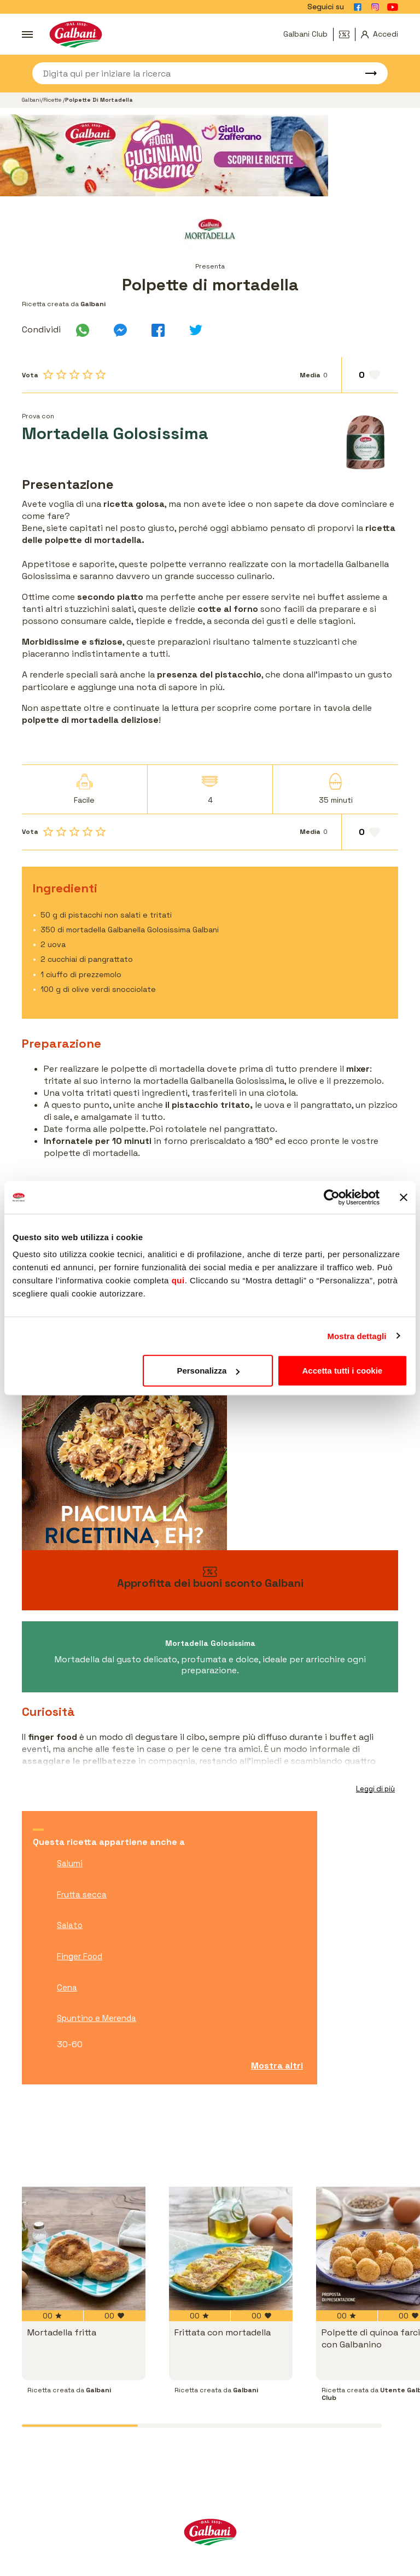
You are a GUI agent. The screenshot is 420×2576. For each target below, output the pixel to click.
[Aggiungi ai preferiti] (369, 375)
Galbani (31, 99)
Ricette (53, 99)
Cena (67, 1987)
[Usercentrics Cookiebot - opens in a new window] (332, 1197)
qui (178, 1280)
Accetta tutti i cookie (342, 1370)
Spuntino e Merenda (96, 2018)
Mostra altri (277, 2065)
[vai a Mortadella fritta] (83, 2248)
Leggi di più (375, 1789)
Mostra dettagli (356, 1335)
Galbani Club (305, 34)
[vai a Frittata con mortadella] (223, 2248)
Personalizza (208, 1370)
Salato (70, 1925)
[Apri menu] (27, 34)
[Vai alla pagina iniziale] (75, 34)
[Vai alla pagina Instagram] (375, 7)
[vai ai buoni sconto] (210, 1580)
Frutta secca (82, 1894)
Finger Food (79, 1956)
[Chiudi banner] (403, 1197)
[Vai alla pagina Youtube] (392, 7)
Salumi (70, 1863)
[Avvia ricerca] (366, 73)
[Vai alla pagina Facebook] (357, 7)
